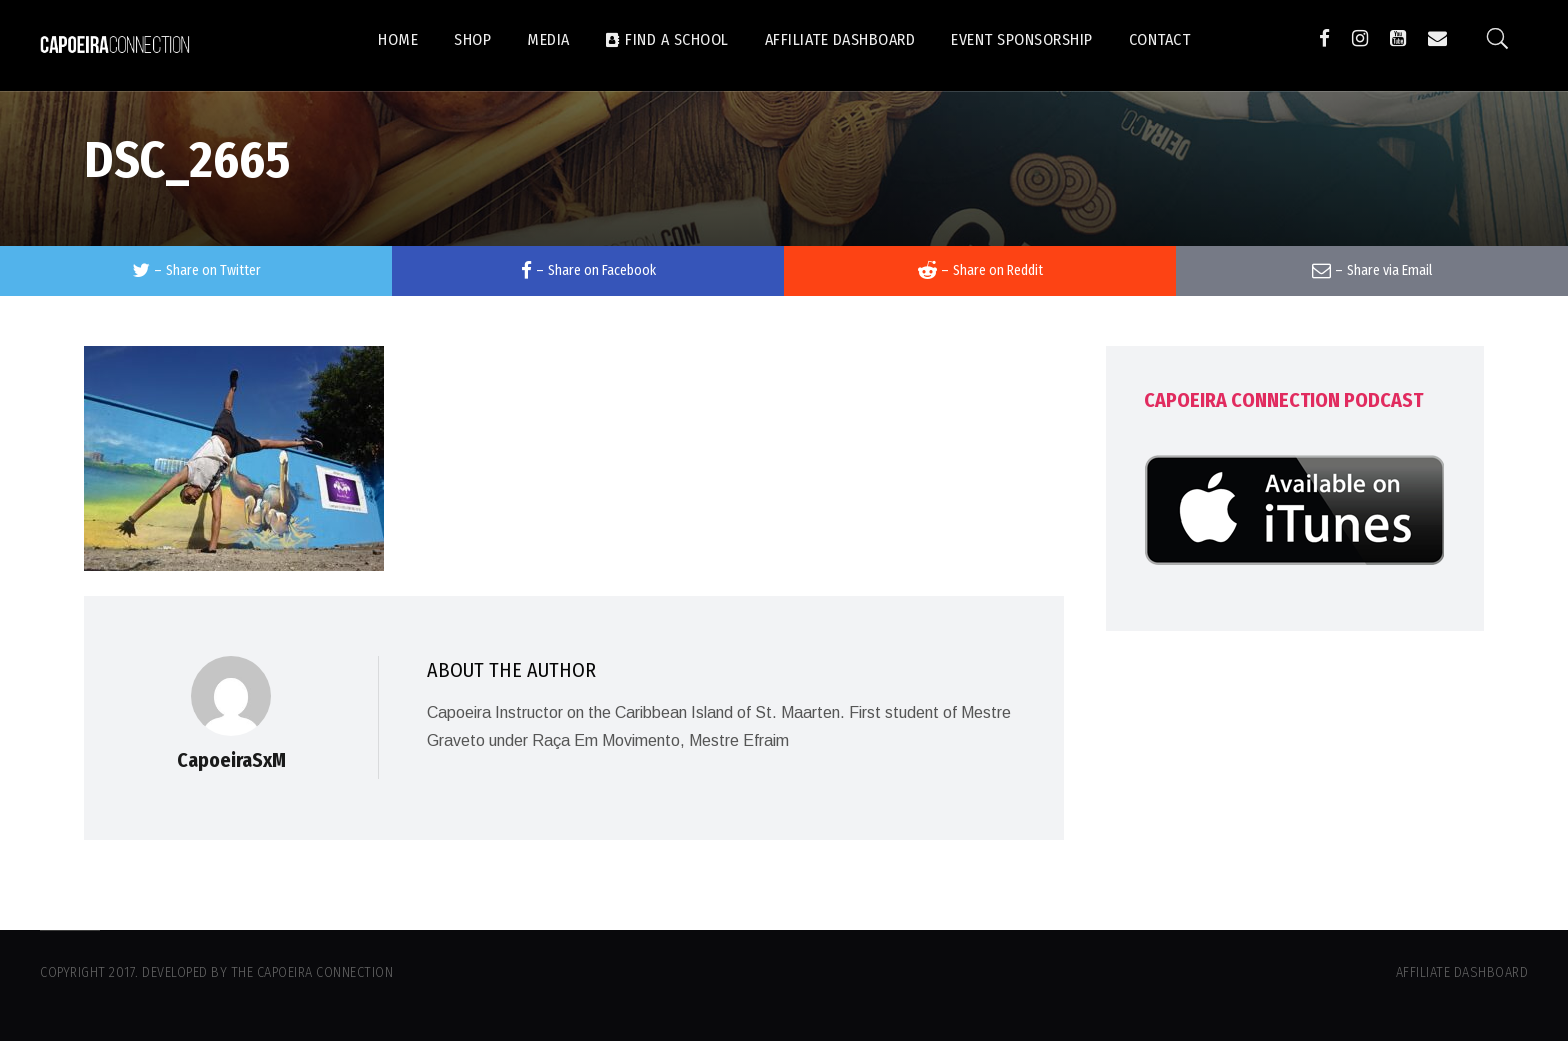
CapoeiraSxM (231, 760)
